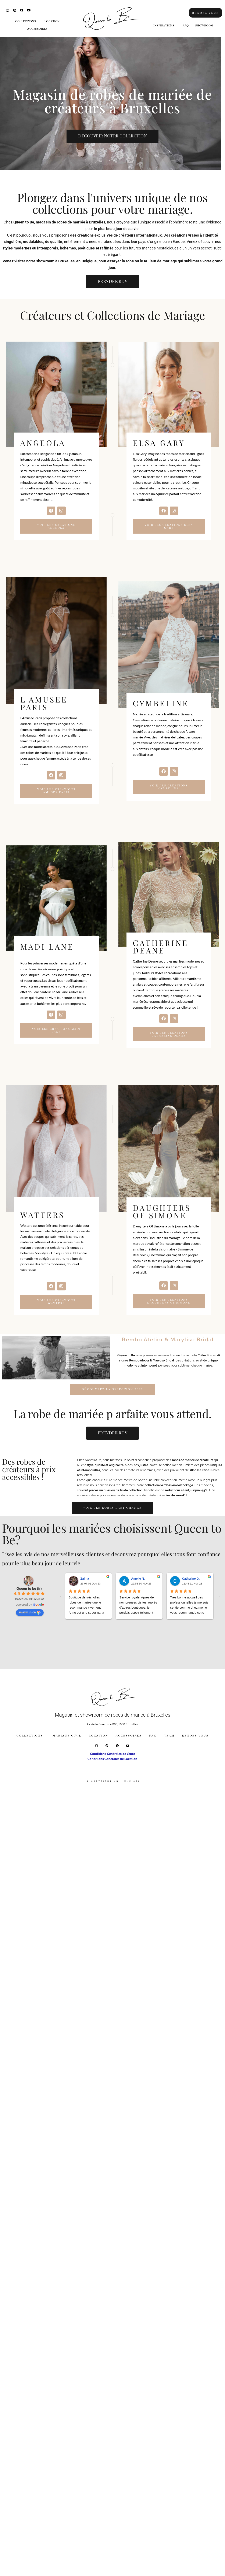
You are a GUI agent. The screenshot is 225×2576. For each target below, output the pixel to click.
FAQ (186, 25)
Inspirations (163, 25)
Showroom (204, 25)
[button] (26, 21)
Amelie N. (138, 1578)
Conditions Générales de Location (112, 1759)
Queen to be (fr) (29, 1589)
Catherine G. (191, 1578)
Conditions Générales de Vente (112, 1754)
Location (52, 21)
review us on (29, 1613)
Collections (25, 21)
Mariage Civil (67, 1735)
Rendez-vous (195, 1735)
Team (169, 1735)
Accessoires (37, 28)
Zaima (85, 1578)
